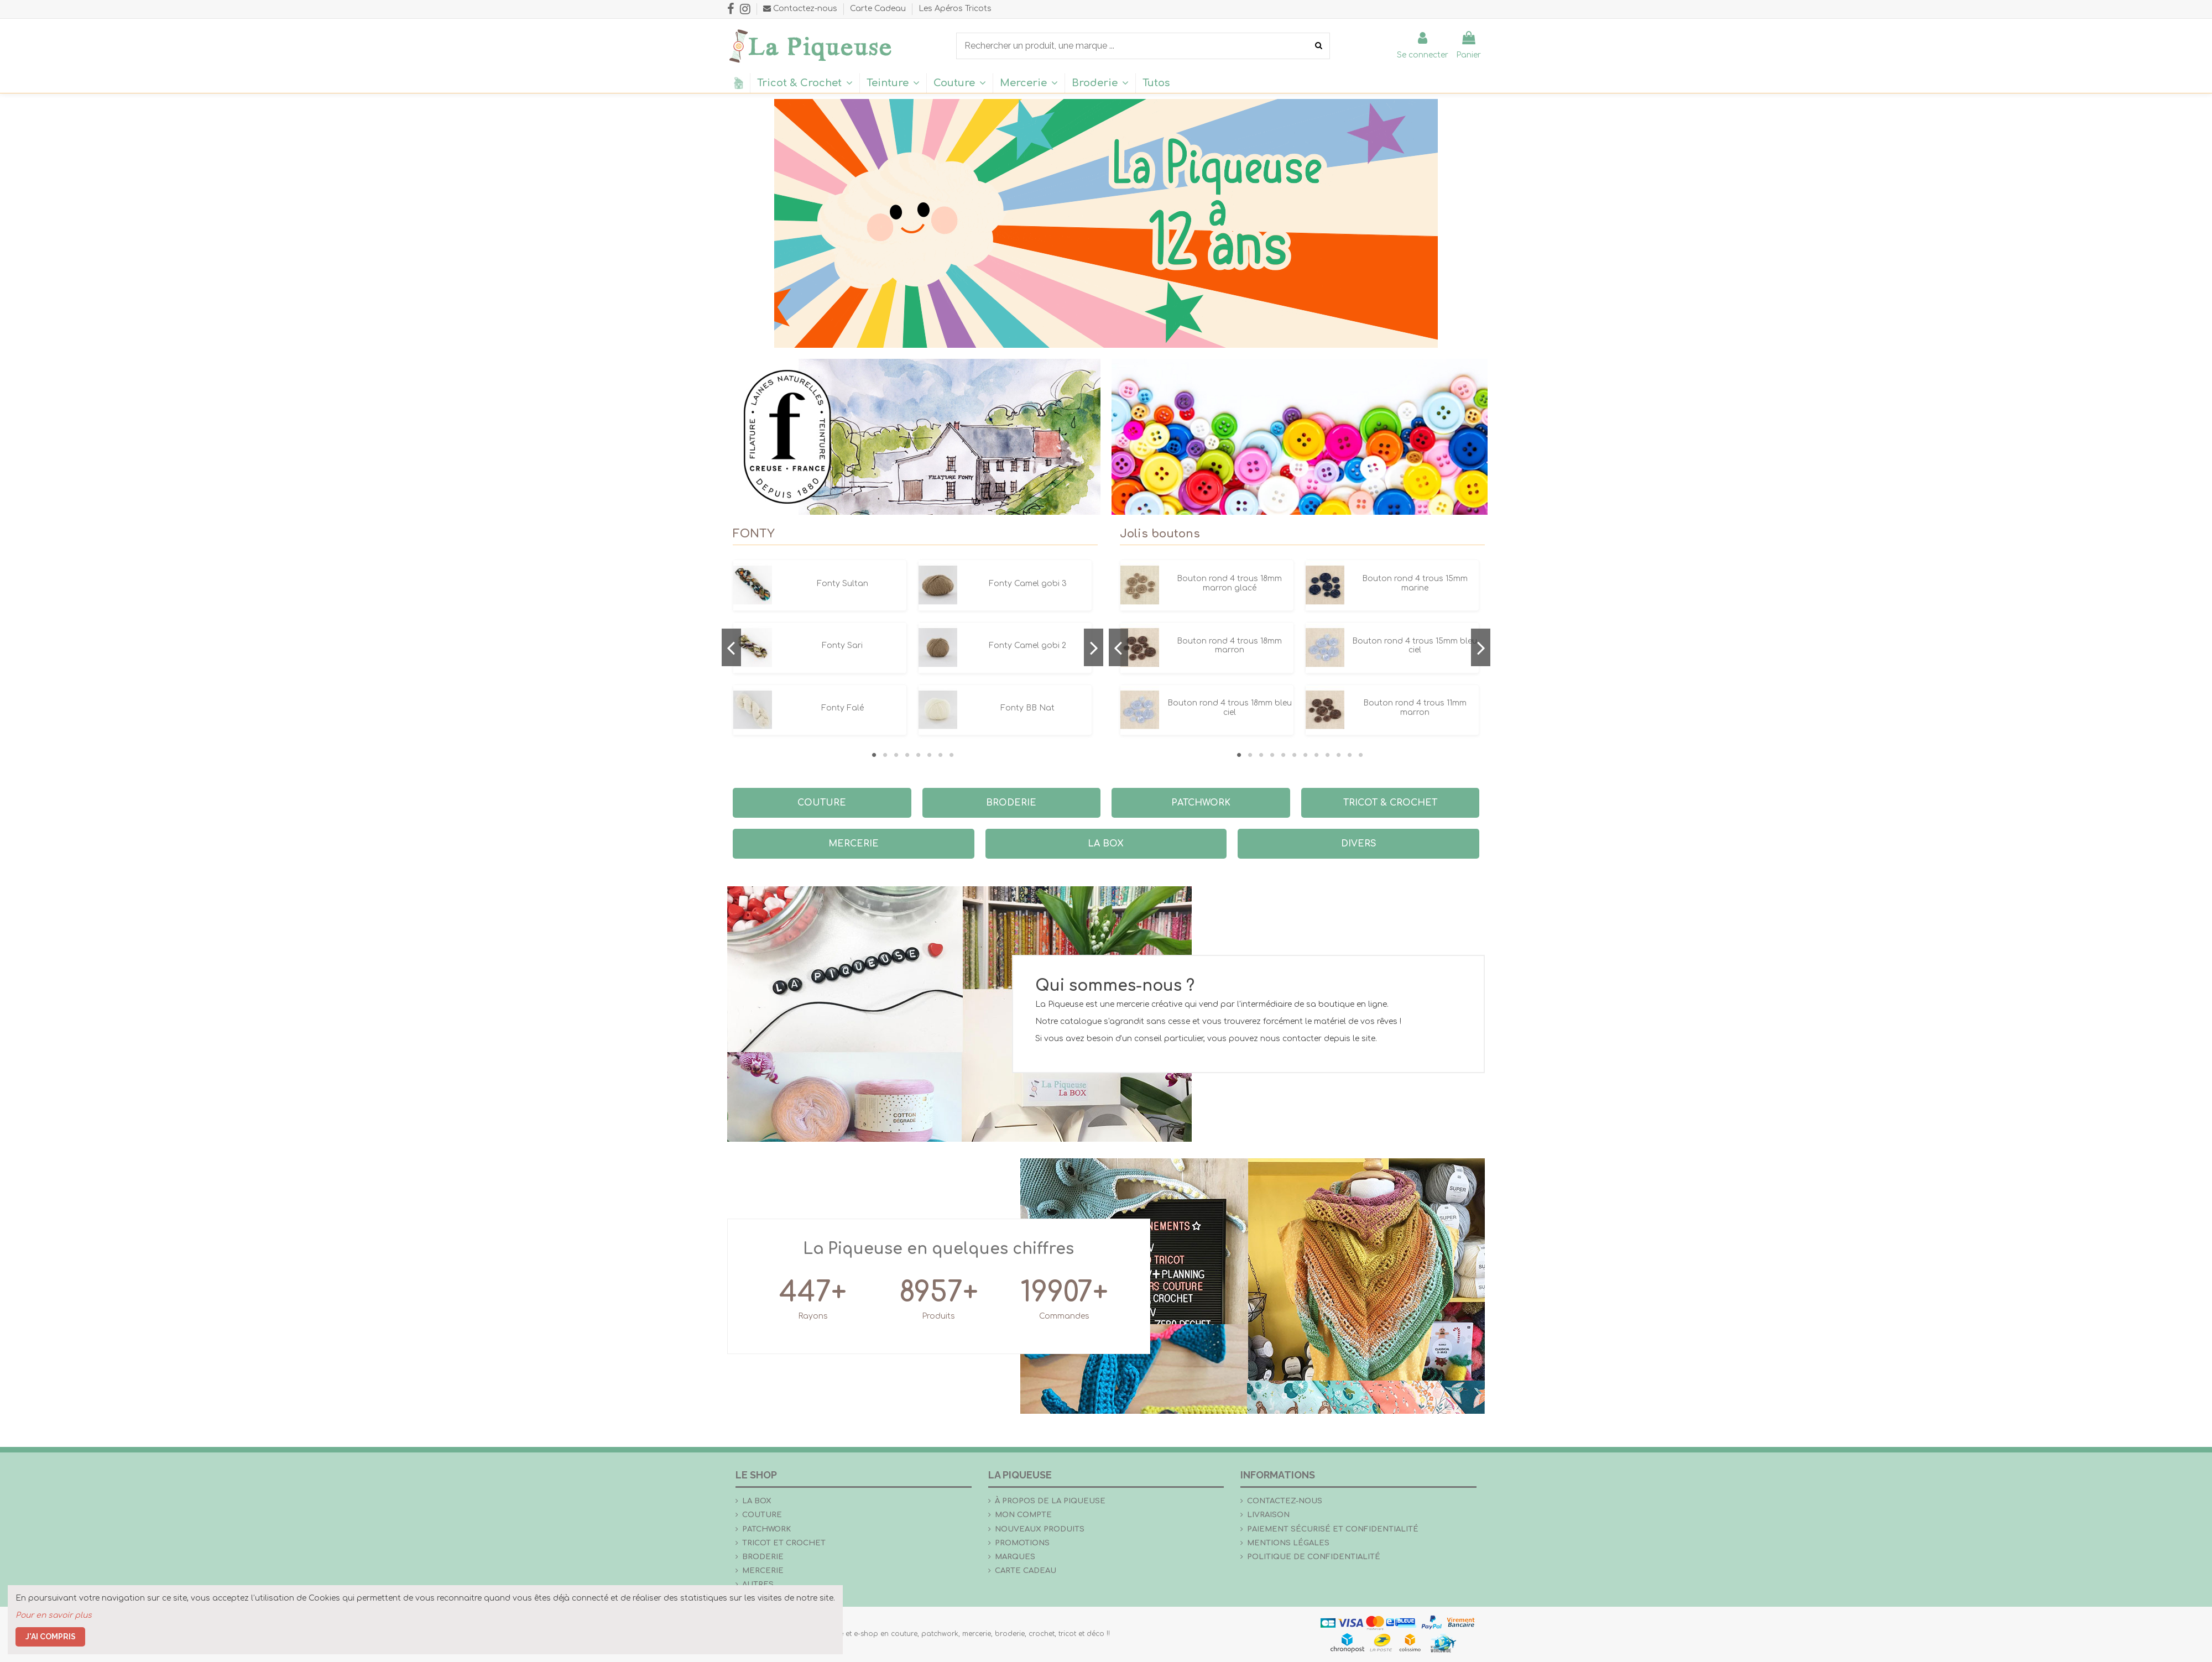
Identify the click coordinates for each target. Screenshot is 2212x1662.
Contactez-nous (1284, 1501)
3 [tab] (895, 754)
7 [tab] (940, 754)
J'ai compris (50, 1636)
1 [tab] (873, 754)
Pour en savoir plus (53, 1615)
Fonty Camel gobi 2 (1027, 645)
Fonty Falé (842, 708)
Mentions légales (1288, 1543)
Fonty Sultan (842, 583)
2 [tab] (884, 754)
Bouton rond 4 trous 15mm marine (1415, 583)
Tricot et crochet (784, 1543)
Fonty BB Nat (1027, 708)
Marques (1015, 1557)
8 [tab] (951, 754)
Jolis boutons (1160, 533)
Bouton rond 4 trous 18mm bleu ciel (1229, 708)
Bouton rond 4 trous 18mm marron (1229, 646)
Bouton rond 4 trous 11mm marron (1415, 708)
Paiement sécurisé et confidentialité (1332, 1529)
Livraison (1268, 1515)
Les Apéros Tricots (955, 8)
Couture (762, 1515)
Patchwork (766, 1529)
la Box (756, 1501)
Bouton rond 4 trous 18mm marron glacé (1229, 583)
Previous (731, 647)
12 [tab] (1360, 754)
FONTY (754, 533)
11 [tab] (1349, 754)
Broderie (763, 1557)
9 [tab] (1327, 754)
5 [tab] (918, 754)
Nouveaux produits (1039, 1529)
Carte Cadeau (879, 8)
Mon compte (1023, 1515)
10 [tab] (1338, 754)
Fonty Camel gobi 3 (1028, 583)
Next (1093, 647)
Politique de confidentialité (1313, 1557)
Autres (758, 1584)
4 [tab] (906, 754)
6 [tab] (929, 754)
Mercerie (763, 1570)
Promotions (1022, 1543)
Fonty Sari (842, 645)
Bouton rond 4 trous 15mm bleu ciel (1414, 646)
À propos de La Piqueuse (1050, 1501)
